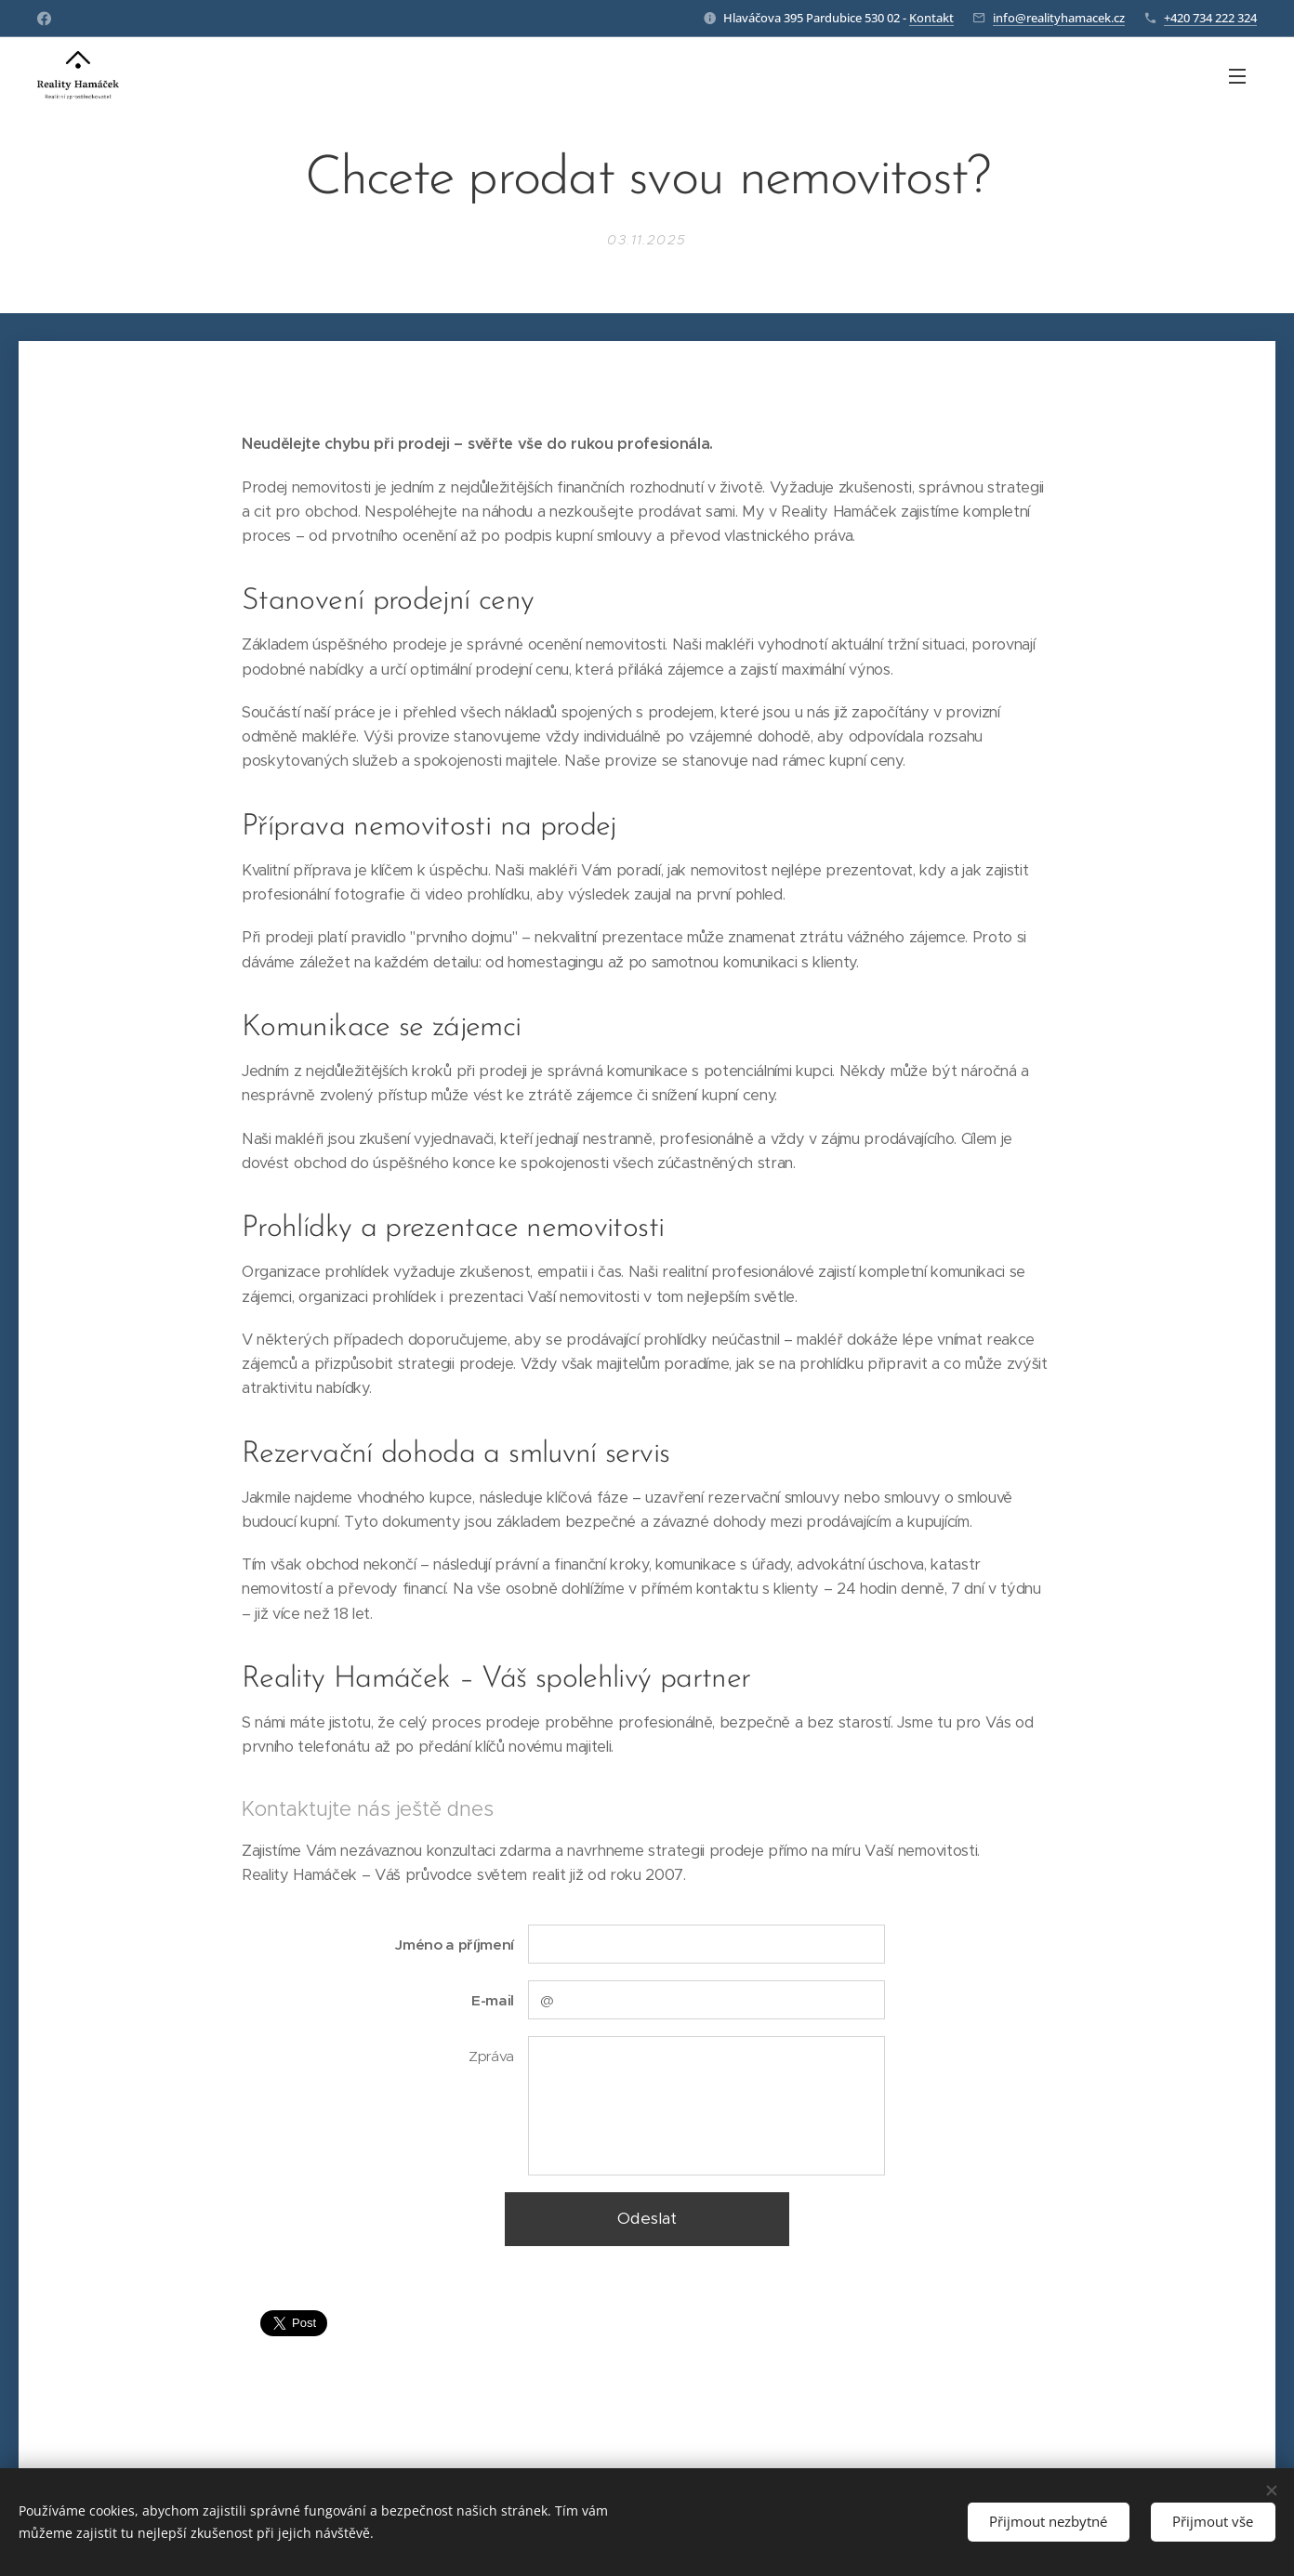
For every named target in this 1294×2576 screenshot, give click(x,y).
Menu (1237, 76)
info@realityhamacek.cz (1059, 17)
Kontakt (931, 17)
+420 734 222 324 (1210, 17)
